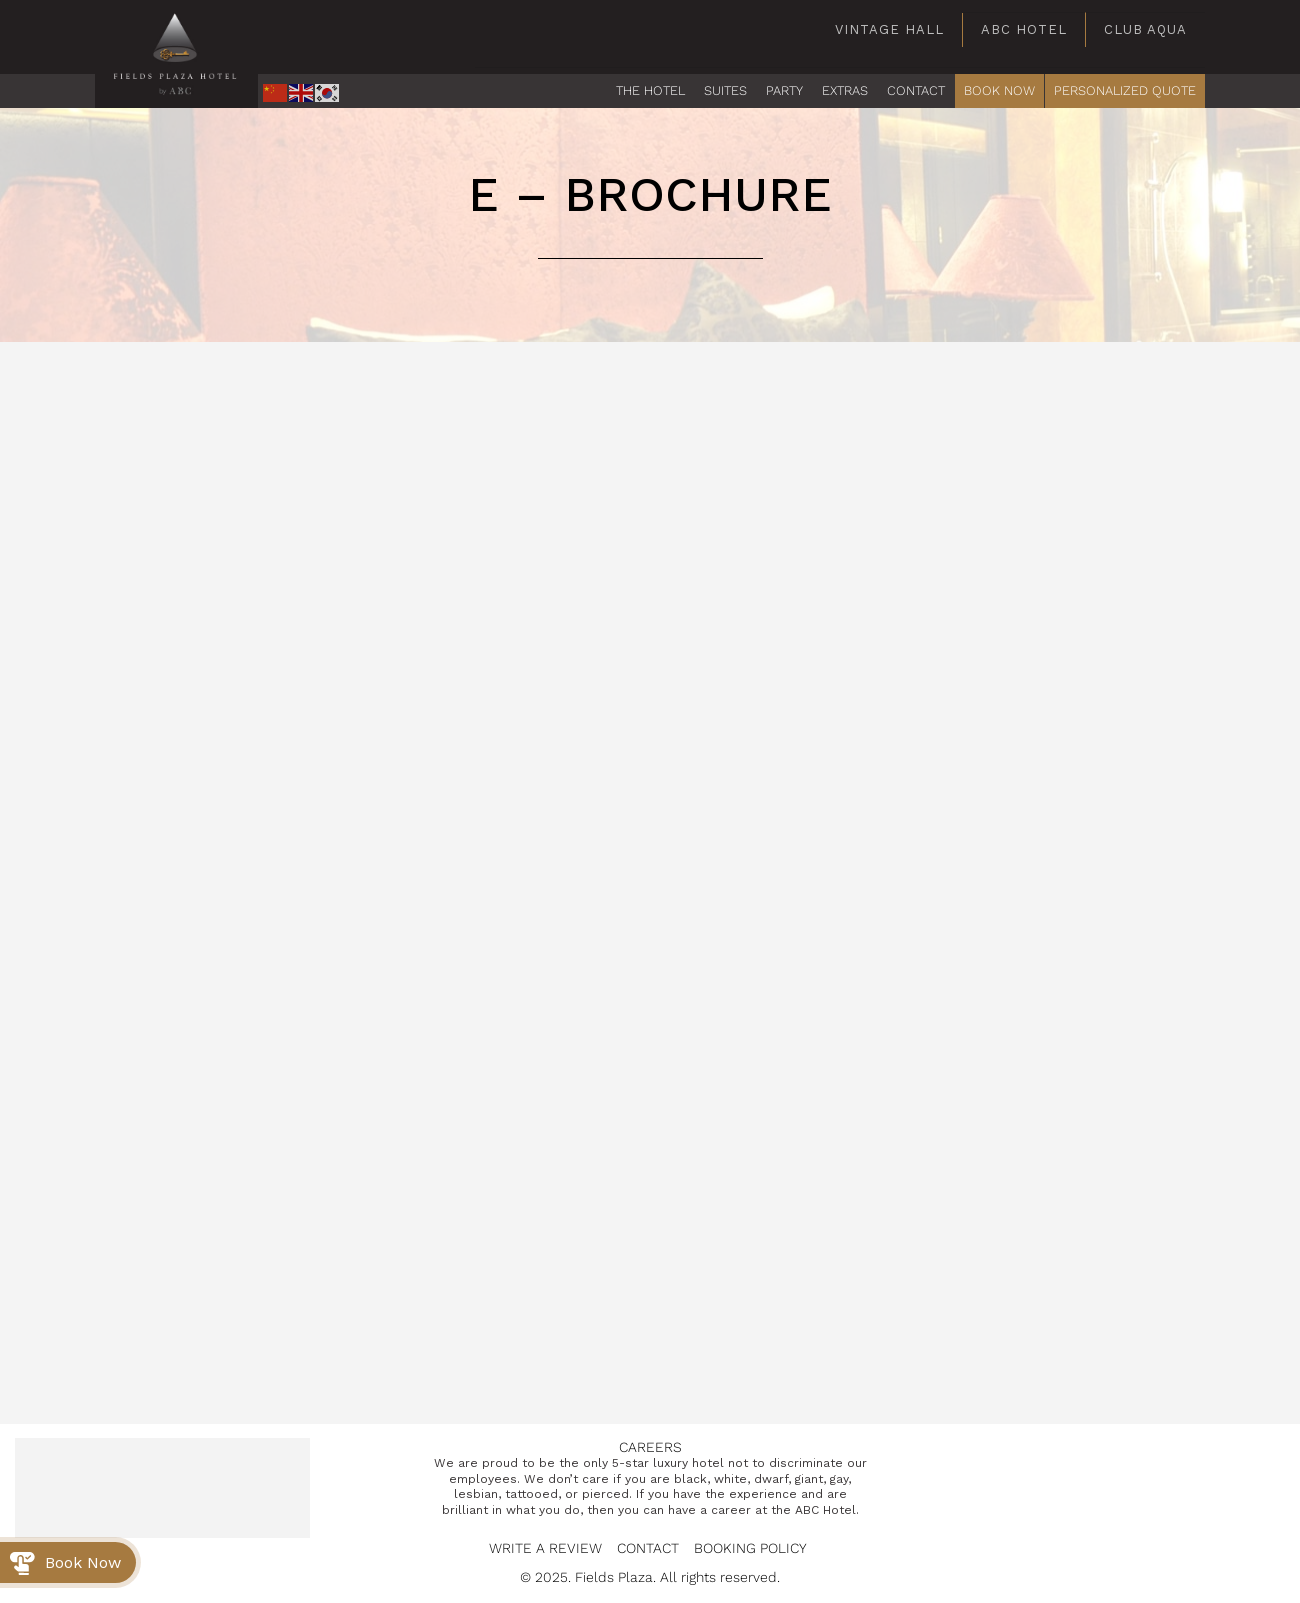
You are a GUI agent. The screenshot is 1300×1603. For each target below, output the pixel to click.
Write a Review (545, 1548)
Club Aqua (1145, 29)
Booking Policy (750, 1548)
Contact (648, 1548)
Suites (725, 90)
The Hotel (650, 90)
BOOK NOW (999, 90)
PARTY (784, 90)
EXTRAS (845, 90)
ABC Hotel (1024, 29)
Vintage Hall (889, 29)
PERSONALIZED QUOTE (1125, 90)
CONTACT (916, 90)
